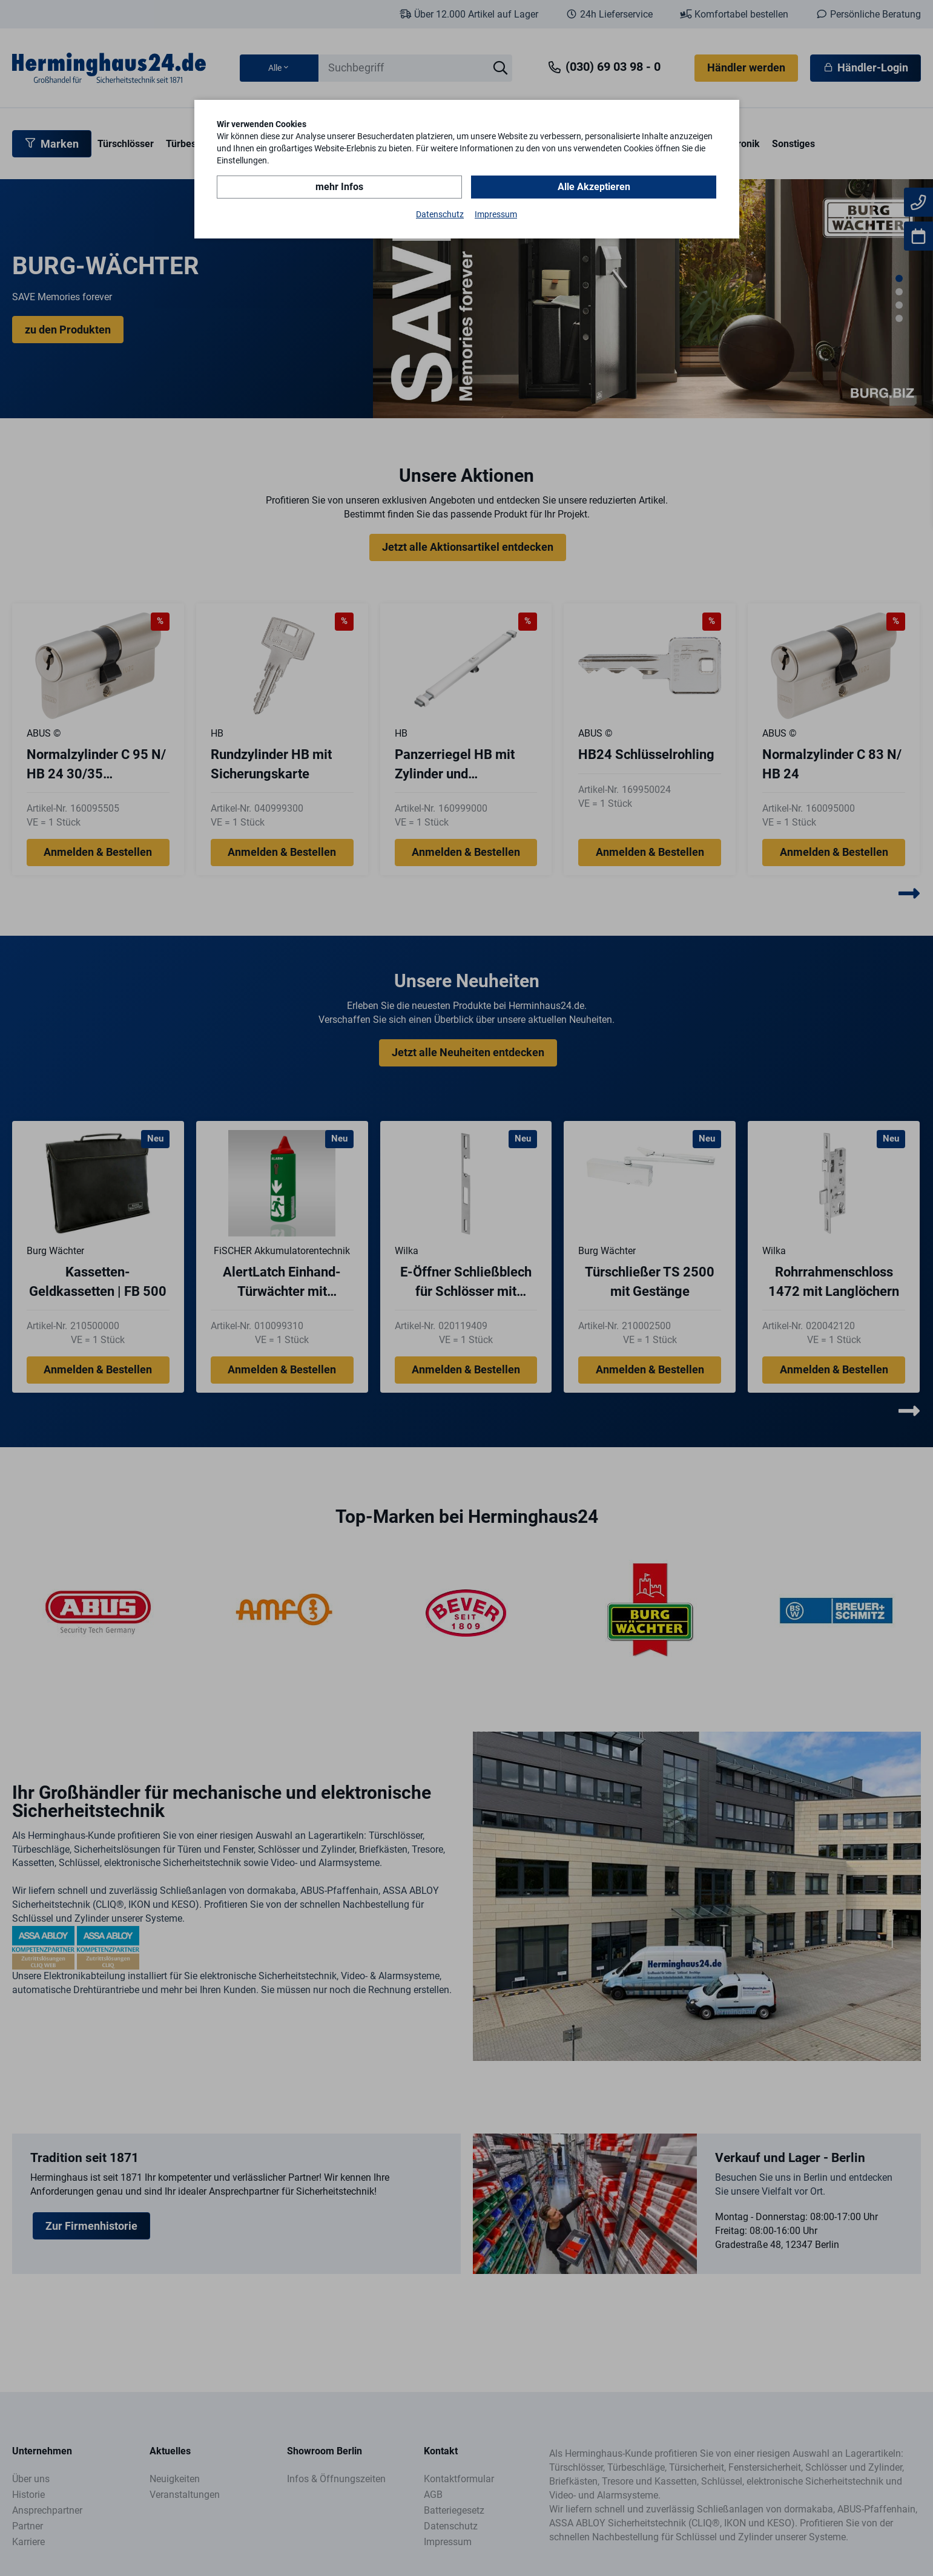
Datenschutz (440, 214)
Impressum (496, 214)
